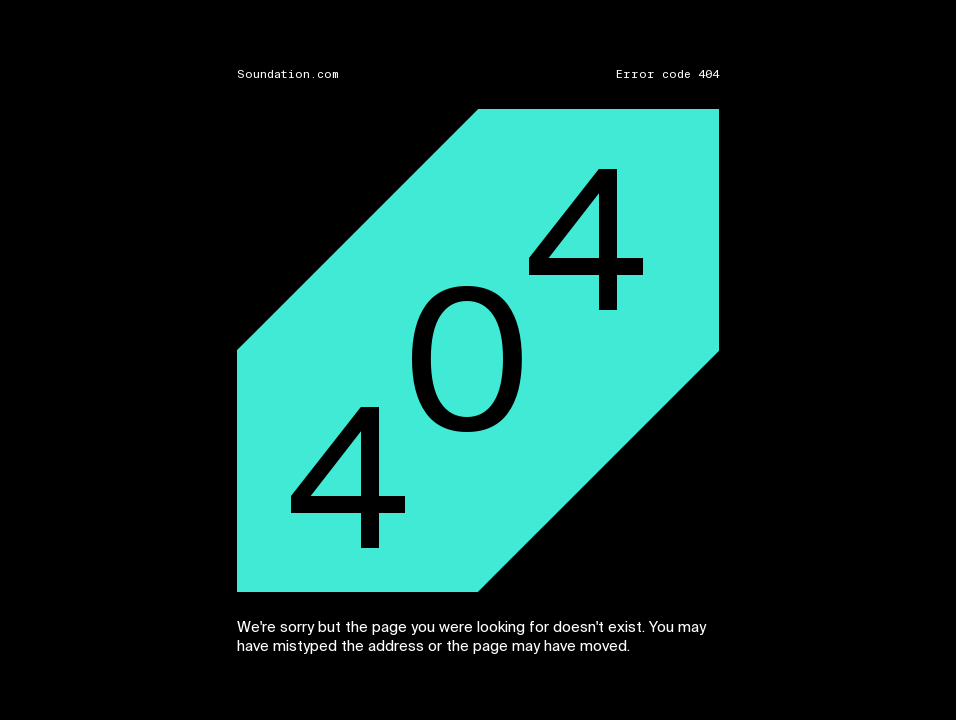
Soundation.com (288, 74)
